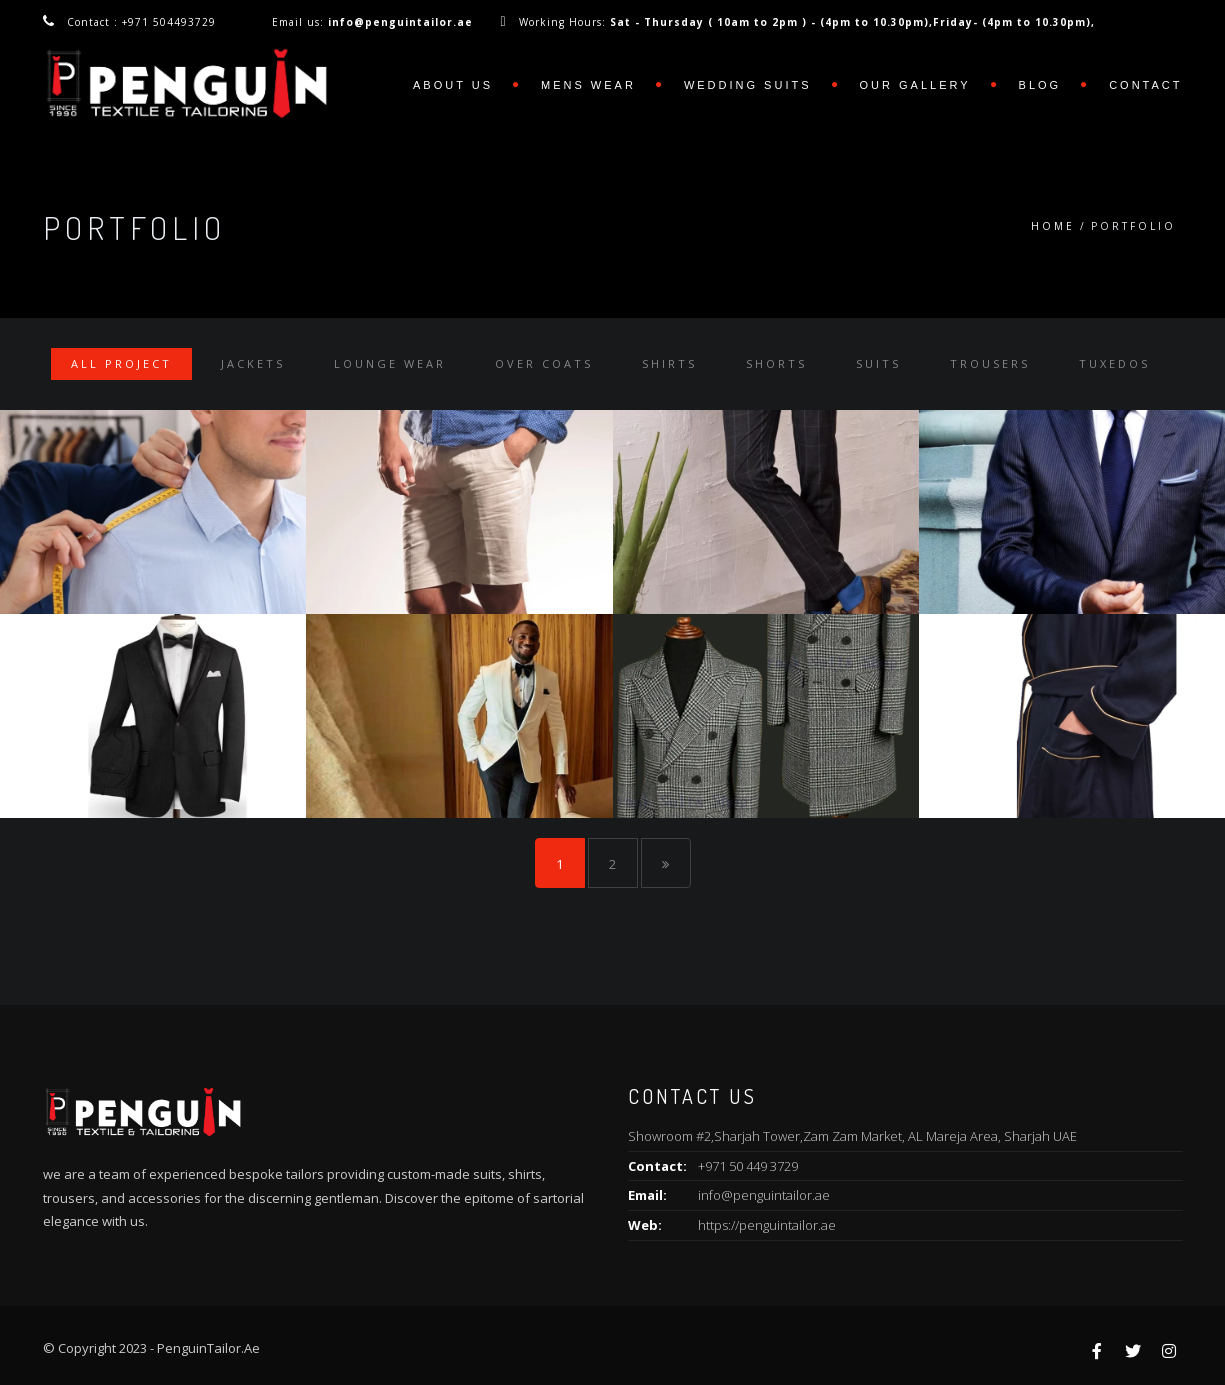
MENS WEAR (588, 85)
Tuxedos (1114, 363)
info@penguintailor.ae (764, 1195)
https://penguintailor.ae (767, 1225)
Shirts (669, 363)
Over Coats (544, 363)
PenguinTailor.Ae (208, 1348)
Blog (1040, 85)
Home (1053, 226)
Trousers (990, 363)
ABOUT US (453, 85)
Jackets (253, 363)
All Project (121, 363)
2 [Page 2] (612, 864)
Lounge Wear (390, 363)
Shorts (776, 363)
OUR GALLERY (915, 85)
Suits (878, 363)
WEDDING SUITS (748, 85)
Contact (1145, 85)
